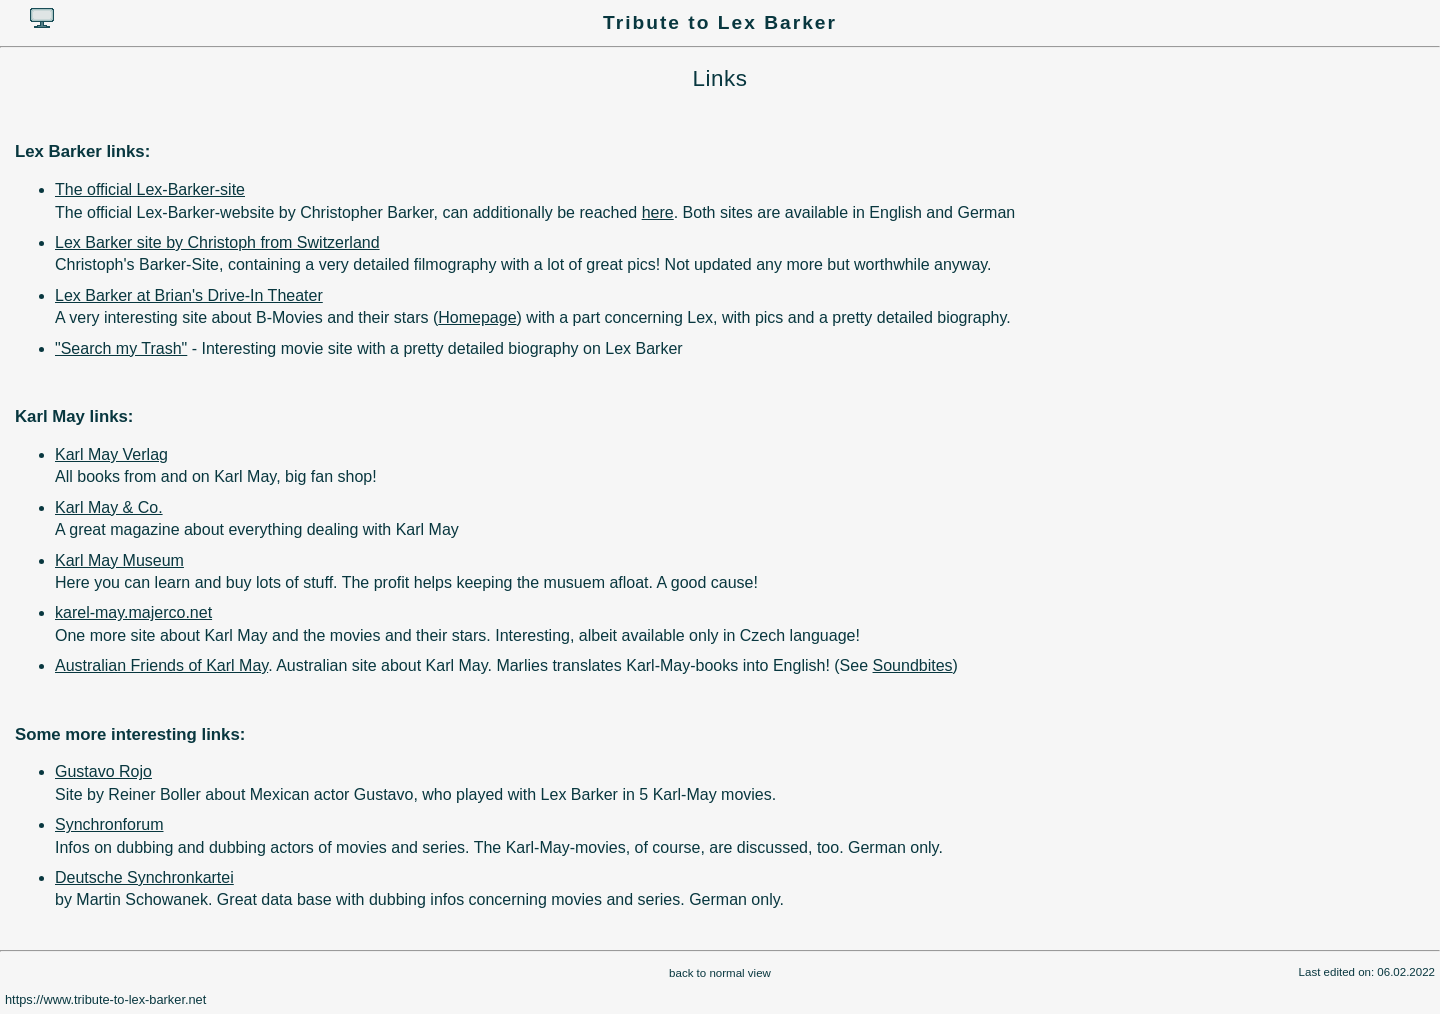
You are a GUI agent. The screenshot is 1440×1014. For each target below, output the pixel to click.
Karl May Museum (119, 560)
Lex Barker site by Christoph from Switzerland (217, 242)
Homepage (477, 317)
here (658, 212)
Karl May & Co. (109, 507)
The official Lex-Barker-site (150, 189)
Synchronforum (109, 824)
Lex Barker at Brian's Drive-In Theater (189, 295)
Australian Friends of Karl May (161, 665)
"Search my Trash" (121, 348)
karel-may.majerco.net (133, 612)
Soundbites (913, 665)
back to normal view (720, 973)
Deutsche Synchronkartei (144, 877)
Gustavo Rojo (103, 771)
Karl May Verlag (111, 454)
